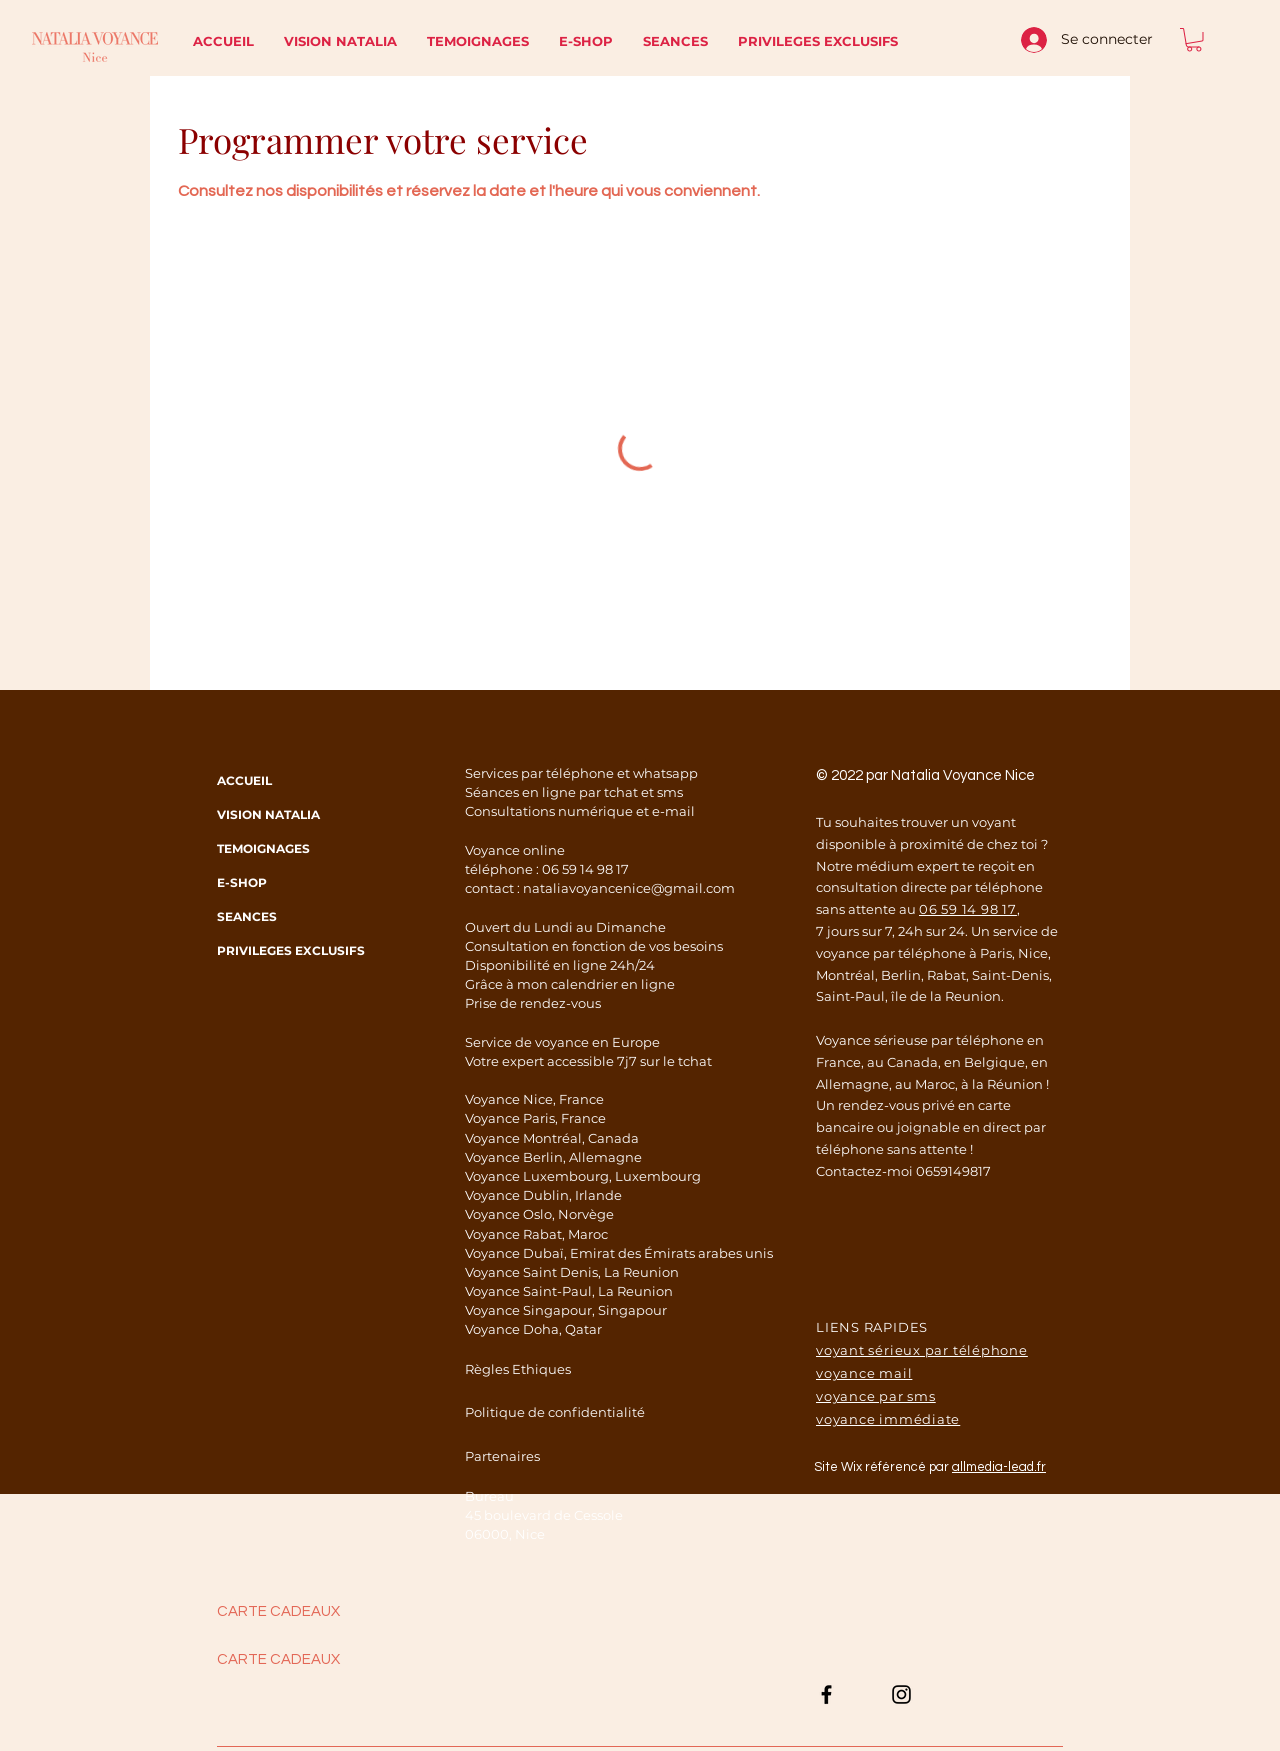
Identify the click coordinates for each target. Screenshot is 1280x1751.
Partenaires (502, 1456)
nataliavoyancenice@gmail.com (629, 888)
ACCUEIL (244, 780)
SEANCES (247, 916)
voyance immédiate (888, 1419)
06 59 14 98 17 (585, 869)
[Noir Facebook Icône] (826, 1694)
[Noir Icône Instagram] (901, 1694)
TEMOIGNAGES (263, 848)
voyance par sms (876, 1396)
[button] (1194, 40)
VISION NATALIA (268, 814)
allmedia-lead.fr (999, 1467)
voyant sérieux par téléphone (922, 1350)
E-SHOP (242, 882)
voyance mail (864, 1373)
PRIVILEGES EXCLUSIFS (284, 950)
